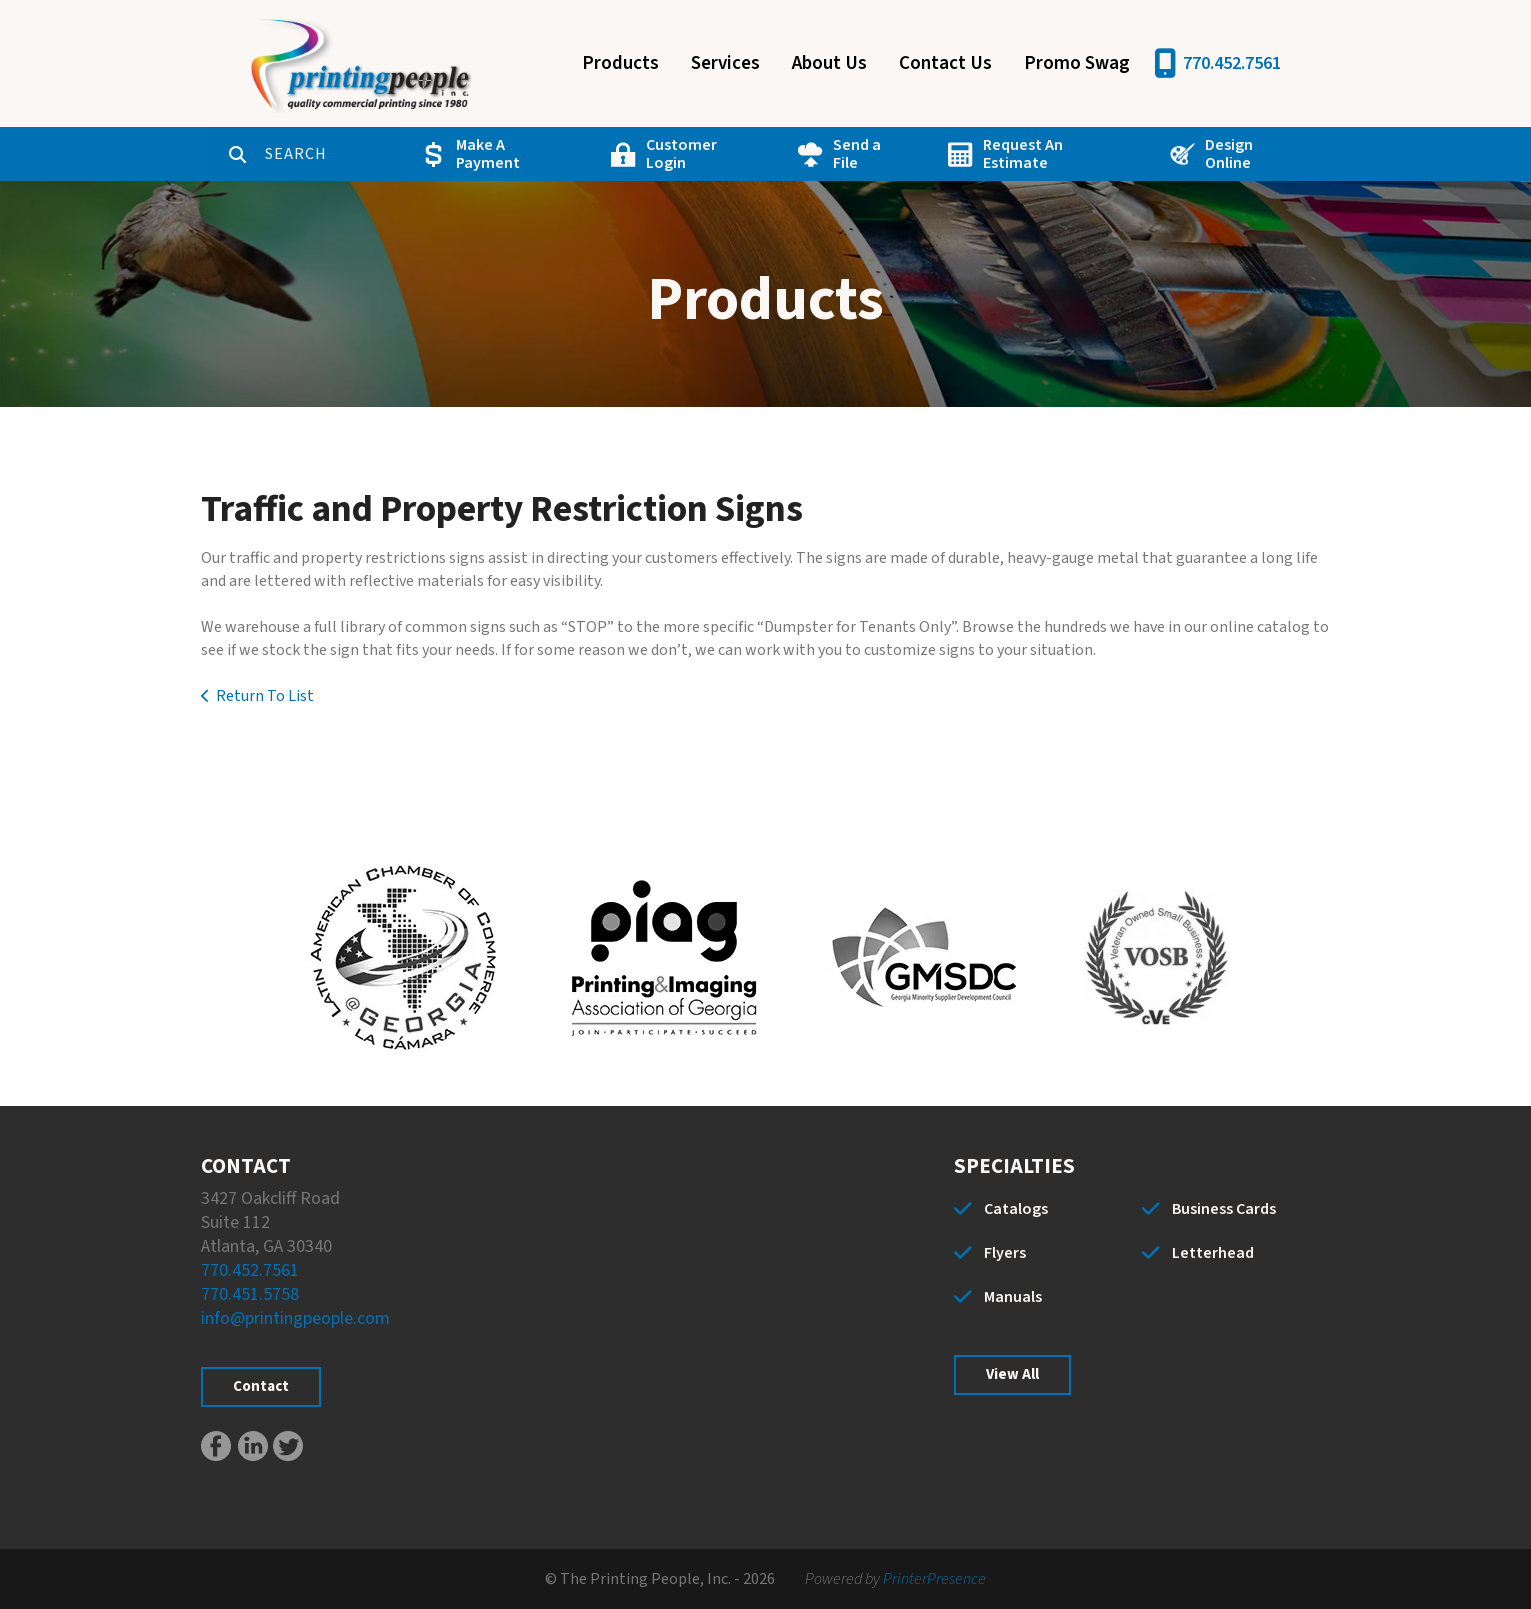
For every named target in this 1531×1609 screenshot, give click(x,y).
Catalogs (1016, 1209)
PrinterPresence (934, 1579)
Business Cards (1224, 1209)
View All (1012, 1374)
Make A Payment (443, 154)
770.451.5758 (250, 1294)
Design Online (1187, 154)
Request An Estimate (990, 154)
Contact (261, 1386)
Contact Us (945, 63)
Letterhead (1213, 1253)
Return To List (265, 696)
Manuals (1013, 1297)
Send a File (803, 154)
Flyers (1005, 1253)
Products (620, 63)
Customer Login (633, 154)
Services (725, 63)
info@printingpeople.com (295, 1318)
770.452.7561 (1232, 63)
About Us (829, 63)
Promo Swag (1077, 63)
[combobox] (269, 154)
